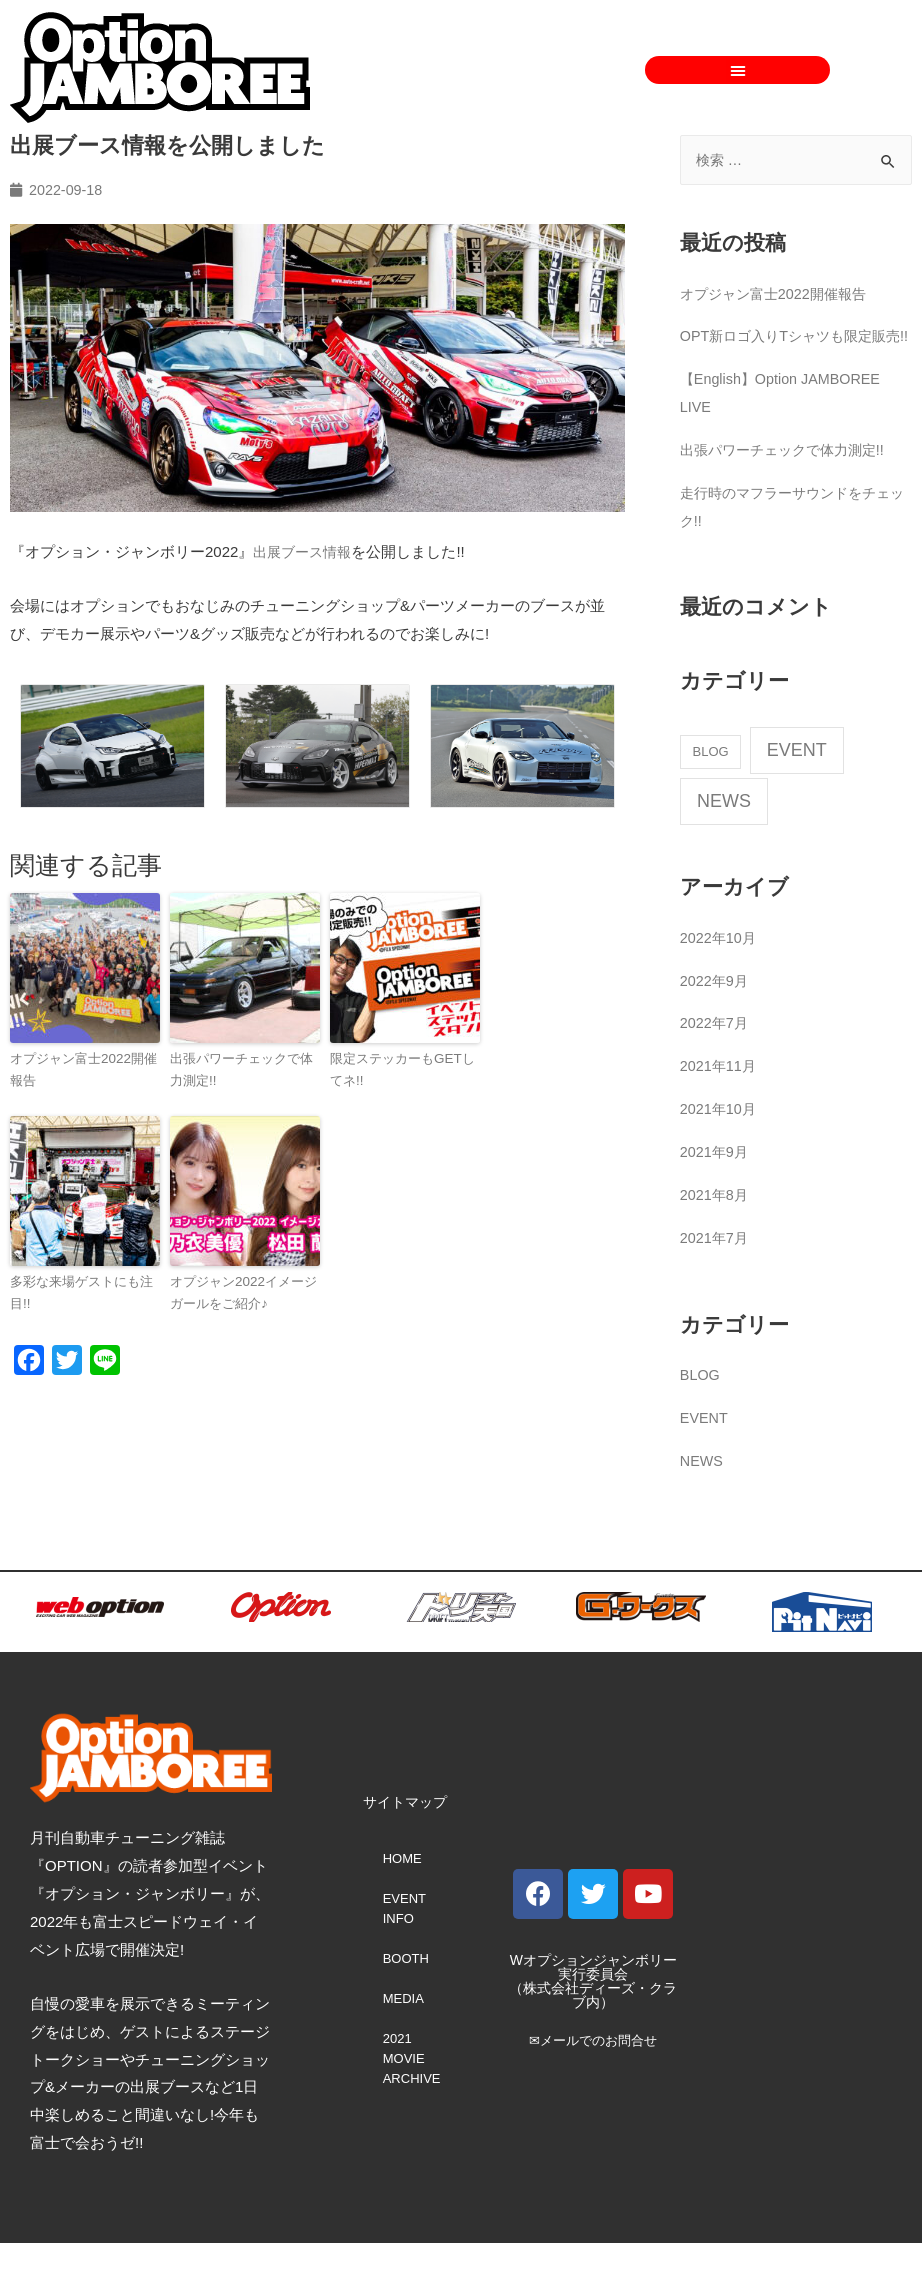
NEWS (702, 1489)
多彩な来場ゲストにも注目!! (81, 1291)
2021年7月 (716, 1266)
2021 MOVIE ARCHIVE (412, 2087)
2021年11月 (720, 1094)
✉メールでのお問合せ (593, 2069)
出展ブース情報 (305, 552)
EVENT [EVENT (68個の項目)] (797, 779)
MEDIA (403, 2027)
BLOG (701, 1403)
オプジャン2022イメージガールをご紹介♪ (243, 1291)
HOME (402, 1887)
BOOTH (406, 1987)
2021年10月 (720, 1137)
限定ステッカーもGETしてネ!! (402, 1069)
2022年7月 (716, 1051)
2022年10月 (720, 966)
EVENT (705, 1446)
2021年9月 (716, 1180)
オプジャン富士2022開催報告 (83, 1069)
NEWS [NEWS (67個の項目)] (724, 830)
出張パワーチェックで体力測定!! (241, 1069)
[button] (738, 70)
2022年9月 (716, 1008)
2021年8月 (716, 1223)
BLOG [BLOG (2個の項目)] (711, 780)
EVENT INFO (404, 1937)
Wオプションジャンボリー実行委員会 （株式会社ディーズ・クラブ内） (593, 2010)
